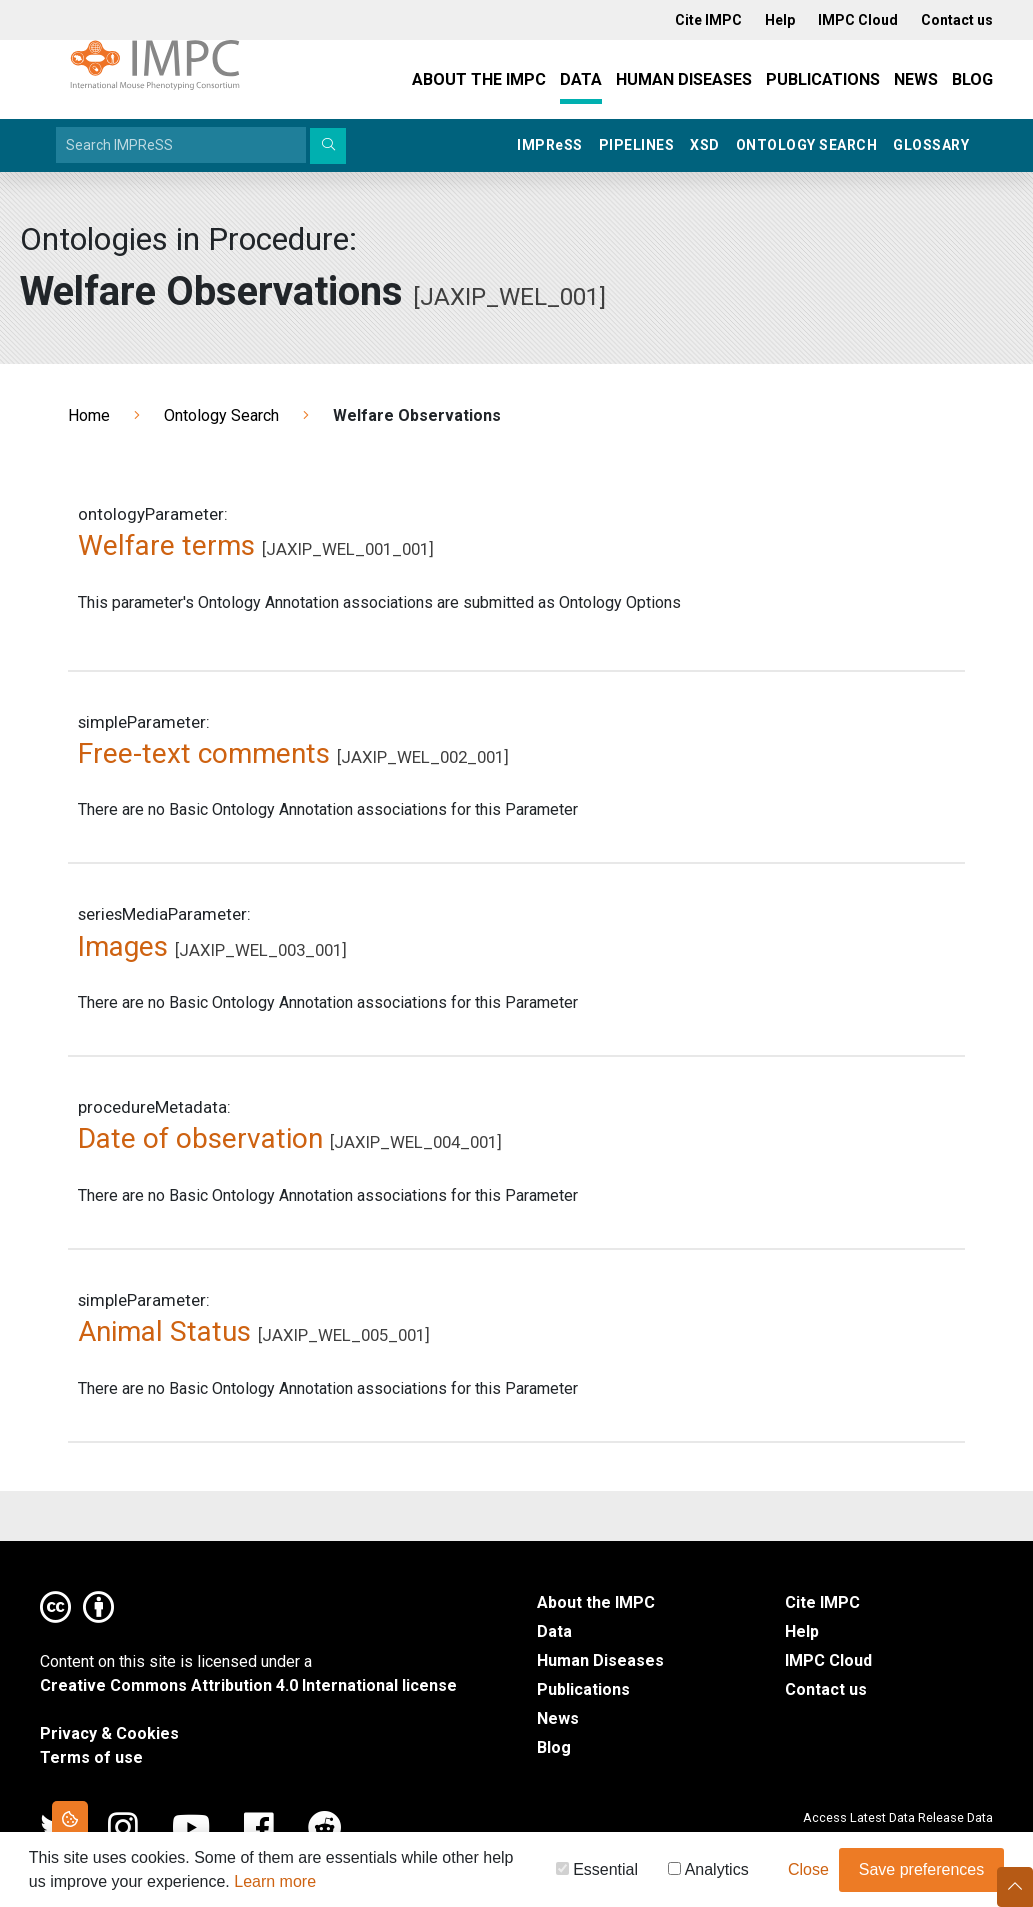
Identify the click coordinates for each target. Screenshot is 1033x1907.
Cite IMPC (822, 1602)
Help (802, 1631)
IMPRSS (550, 145)
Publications (823, 79)
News (916, 79)
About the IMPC (479, 79)
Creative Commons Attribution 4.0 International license (248, 1685)
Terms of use (91, 1757)
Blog (972, 79)
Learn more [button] (275, 1884)
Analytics (708, 1872)
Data (581, 79)
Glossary (931, 145)
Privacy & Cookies (109, 1733)
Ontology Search (807, 145)
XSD (705, 145)
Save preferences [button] (921, 1872)
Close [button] (808, 1872)
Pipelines (637, 145)
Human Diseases (684, 79)
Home (89, 415)
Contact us (826, 1689)
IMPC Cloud (828, 1660)
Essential (597, 1872)
